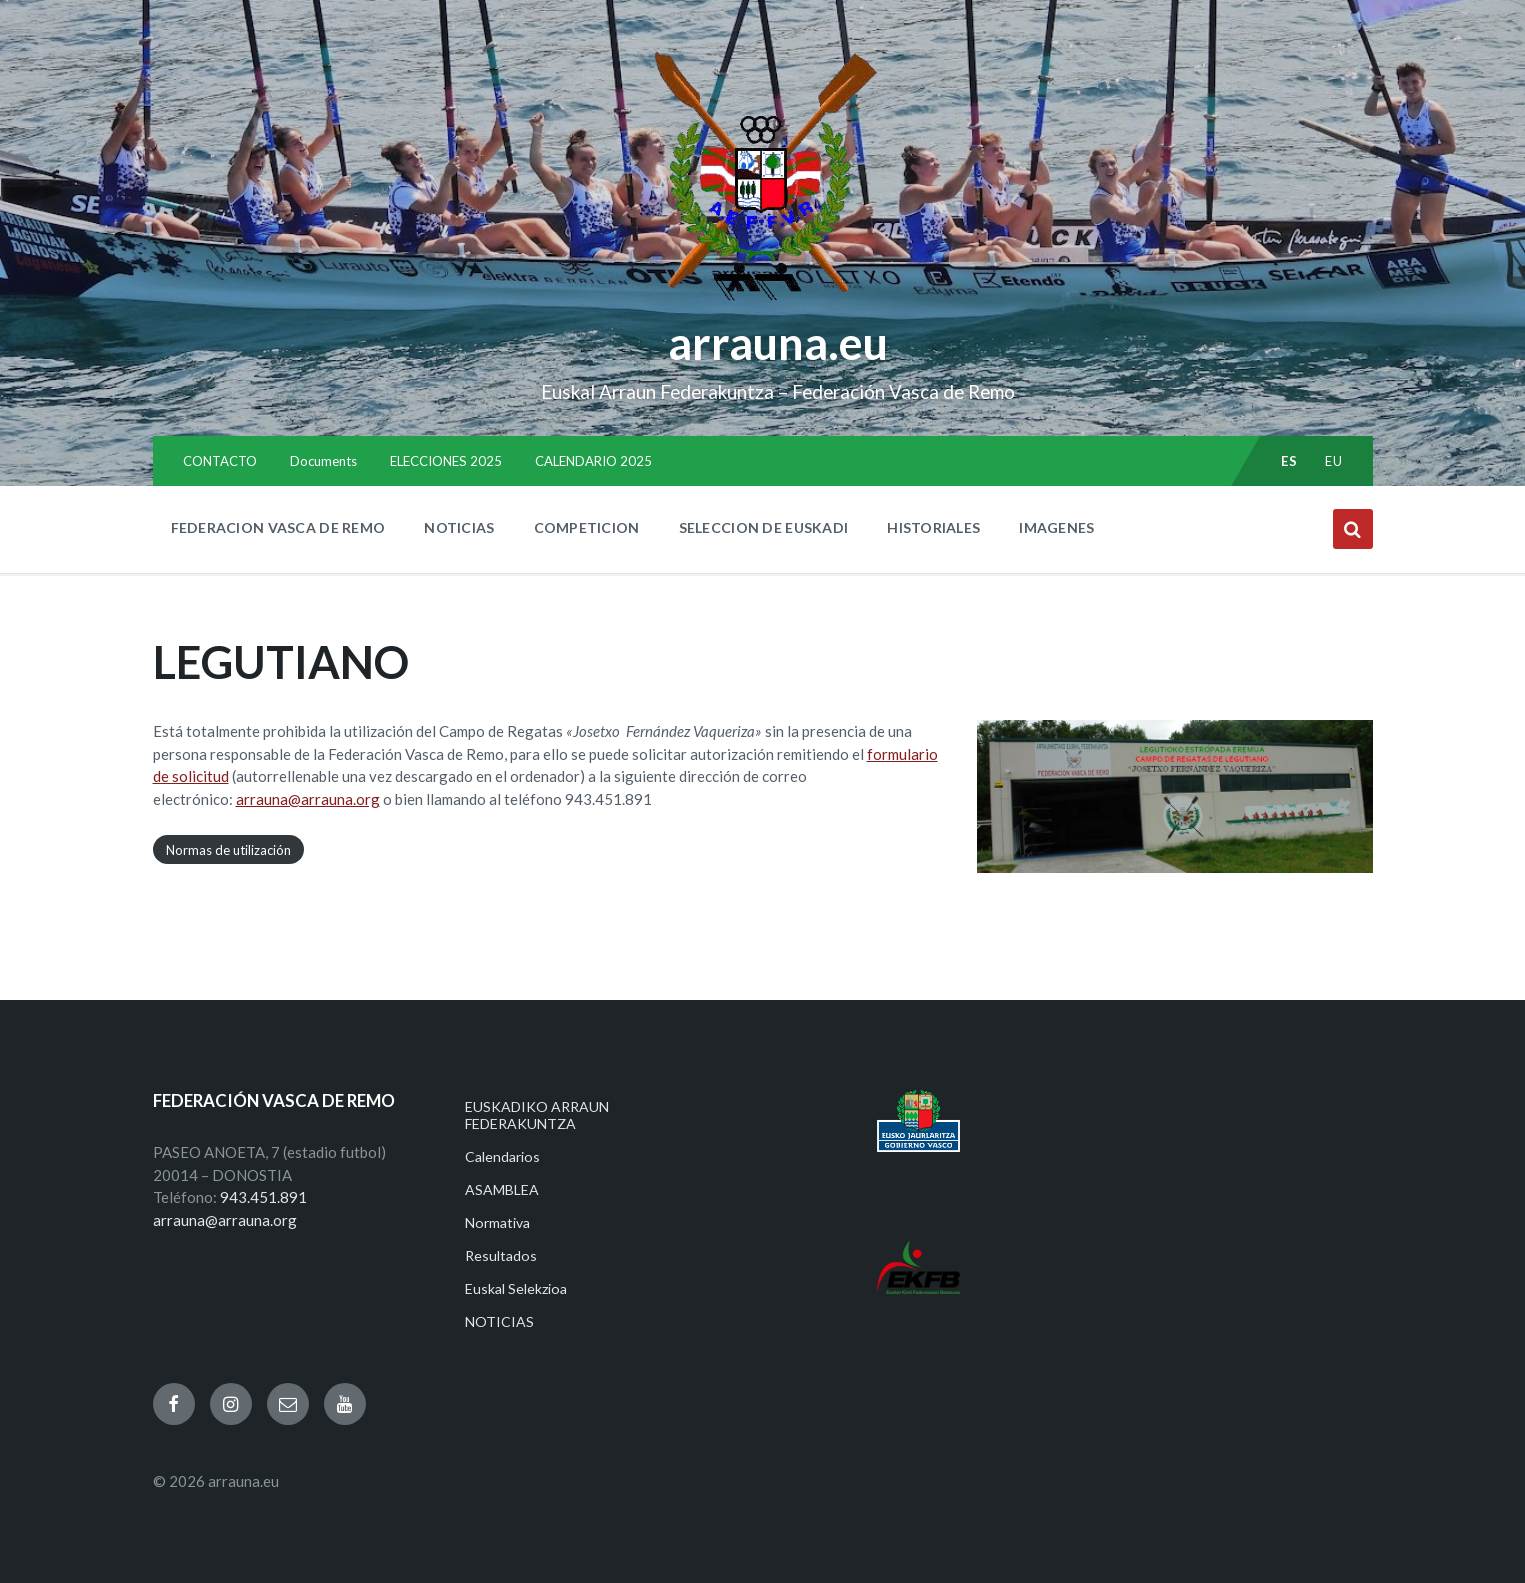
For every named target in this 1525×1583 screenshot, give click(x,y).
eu (1333, 461)
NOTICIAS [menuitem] (459, 527)
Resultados (501, 1255)
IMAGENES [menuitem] (1056, 527)
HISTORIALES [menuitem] (933, 527)
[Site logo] (762, 301)
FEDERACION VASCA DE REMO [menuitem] (278, 527)
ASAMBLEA (502, 1189)
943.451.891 (263, 1197)
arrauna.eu (778, 343)
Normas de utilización (228, 849)
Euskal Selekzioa (516, 1288)
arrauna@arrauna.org (308, 799)
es (1289, 461)
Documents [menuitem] (323, 461)
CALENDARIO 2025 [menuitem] (593, 461)
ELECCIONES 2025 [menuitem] (446, 461)
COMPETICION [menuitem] (587, 527)
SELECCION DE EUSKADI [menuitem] (764, 527)
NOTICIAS (499, 1321)
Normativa (497, 1222)
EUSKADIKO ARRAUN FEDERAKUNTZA (537, 1115)
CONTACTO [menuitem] (220, 461)
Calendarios (502, 1156)
